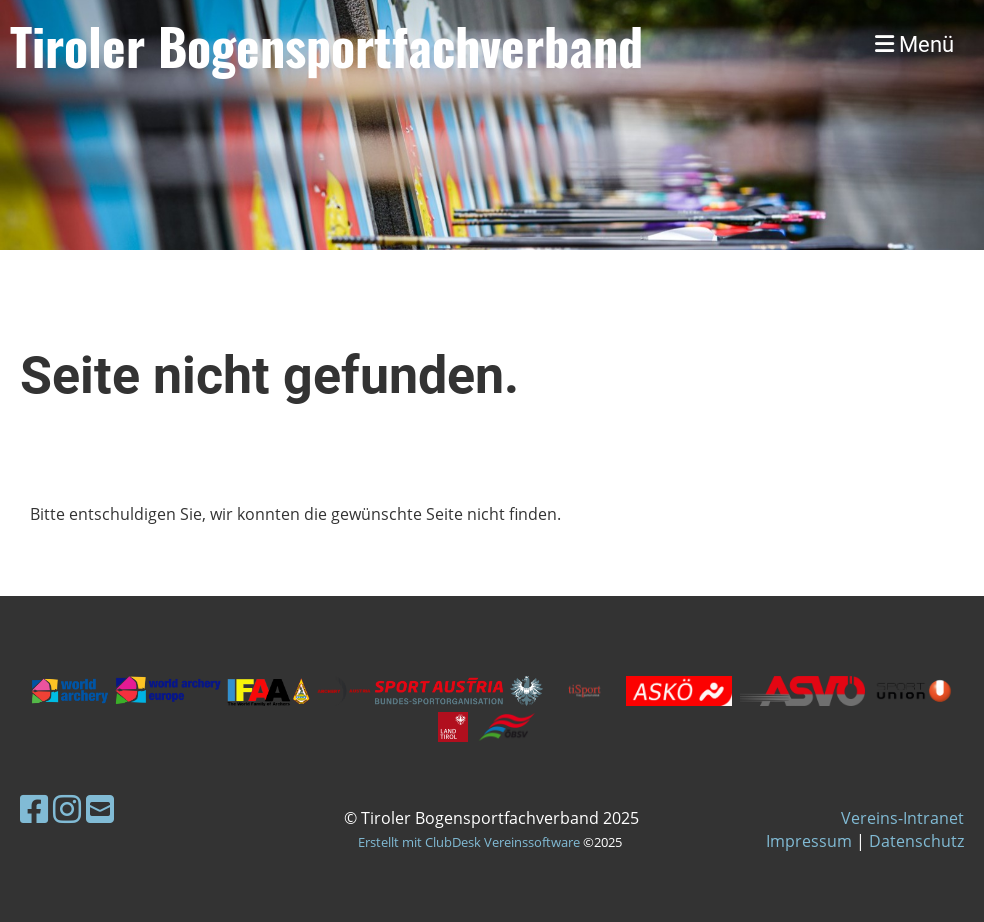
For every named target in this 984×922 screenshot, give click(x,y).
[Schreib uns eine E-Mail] (100, 808)
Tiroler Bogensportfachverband (326, 45)
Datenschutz (916, 841)
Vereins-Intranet (902, 818)
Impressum (809, 841)
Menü (914, 44)
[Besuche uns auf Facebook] (34, 808)
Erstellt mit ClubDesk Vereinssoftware (469, 842)
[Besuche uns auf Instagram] (67, 808)
